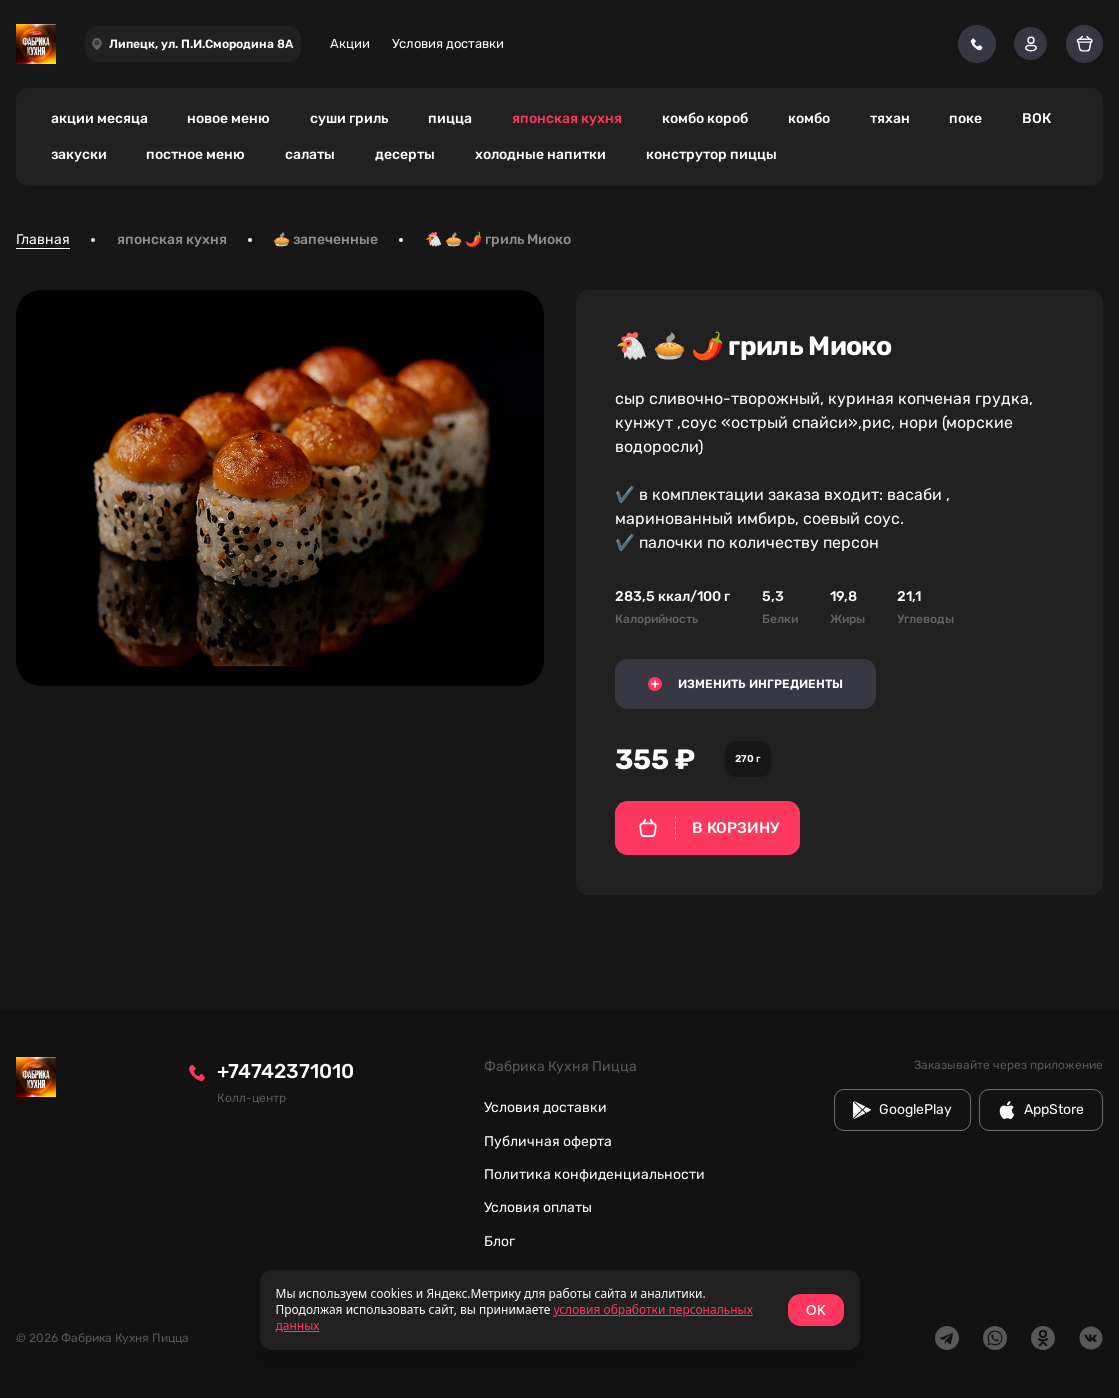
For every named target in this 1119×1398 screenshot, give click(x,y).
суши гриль (349, 118)
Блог (499, 1241)
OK (816, 1309)
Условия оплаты (538, 1207)
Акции (350, 43)
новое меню (228, 118)
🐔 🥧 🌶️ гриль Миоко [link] (498, 239)
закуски (79, 154)
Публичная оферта (548, 1141)
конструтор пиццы (711, 154)
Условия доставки (448, 43)
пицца (450, 118)
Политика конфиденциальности (594, 1174)
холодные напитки (540, 154)
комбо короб (705, 118)
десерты (405, 154)
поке (965, 118)
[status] (560, 1310)
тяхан (890, 118)
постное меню (195, 154)
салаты (310, 154)
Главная (43, 239)
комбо (809, 118)
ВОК (1036, 118)
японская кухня (567, 118)
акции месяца (99, 118)
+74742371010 (285, 1071)
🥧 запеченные (325, 239)
